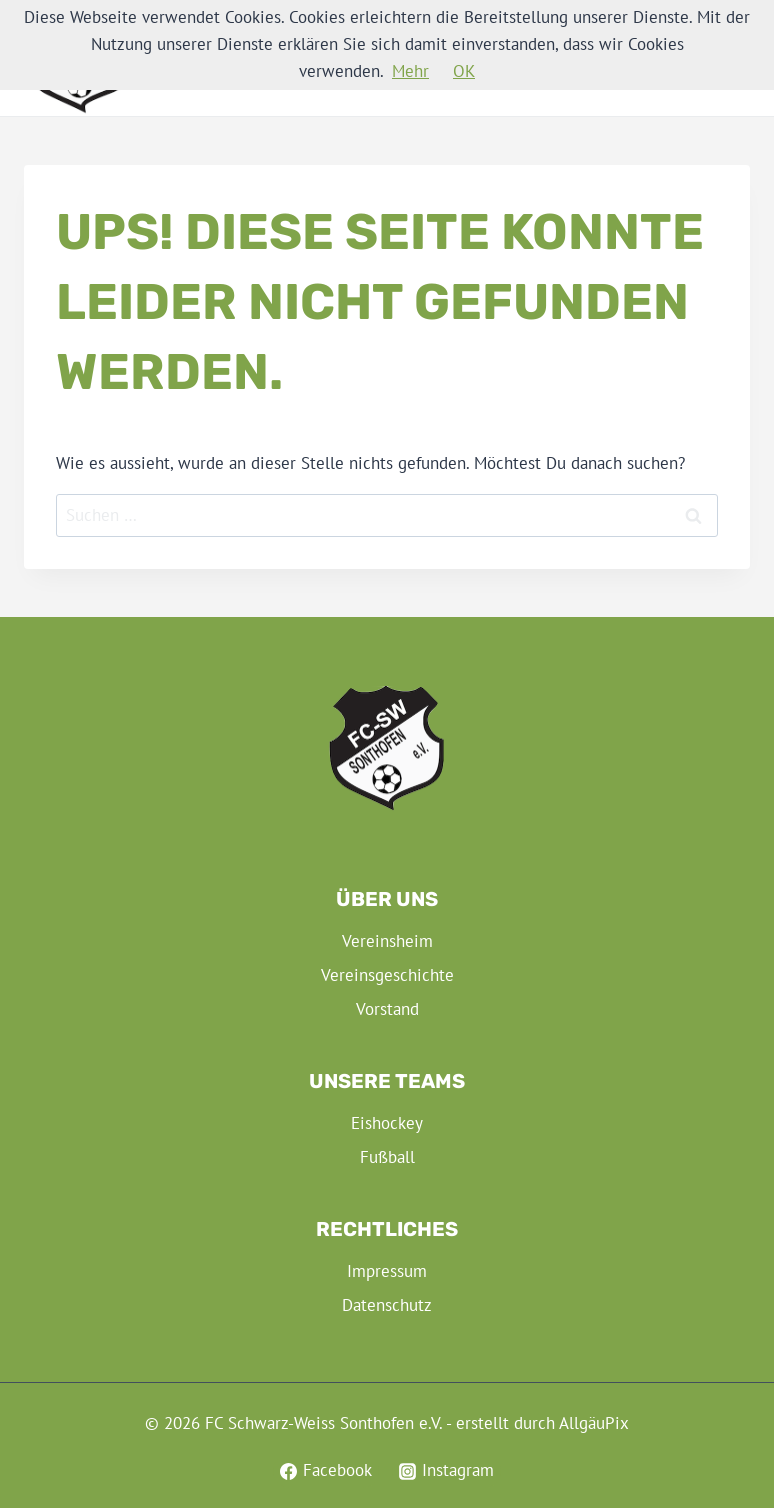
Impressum (387, 1271)
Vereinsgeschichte (387, 975)
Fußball (387, 1157)
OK (464, 71)
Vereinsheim (387, 941)
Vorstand (387, 1009)
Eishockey (387, 1123)
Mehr (410, 71)
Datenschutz (387, 1305)
